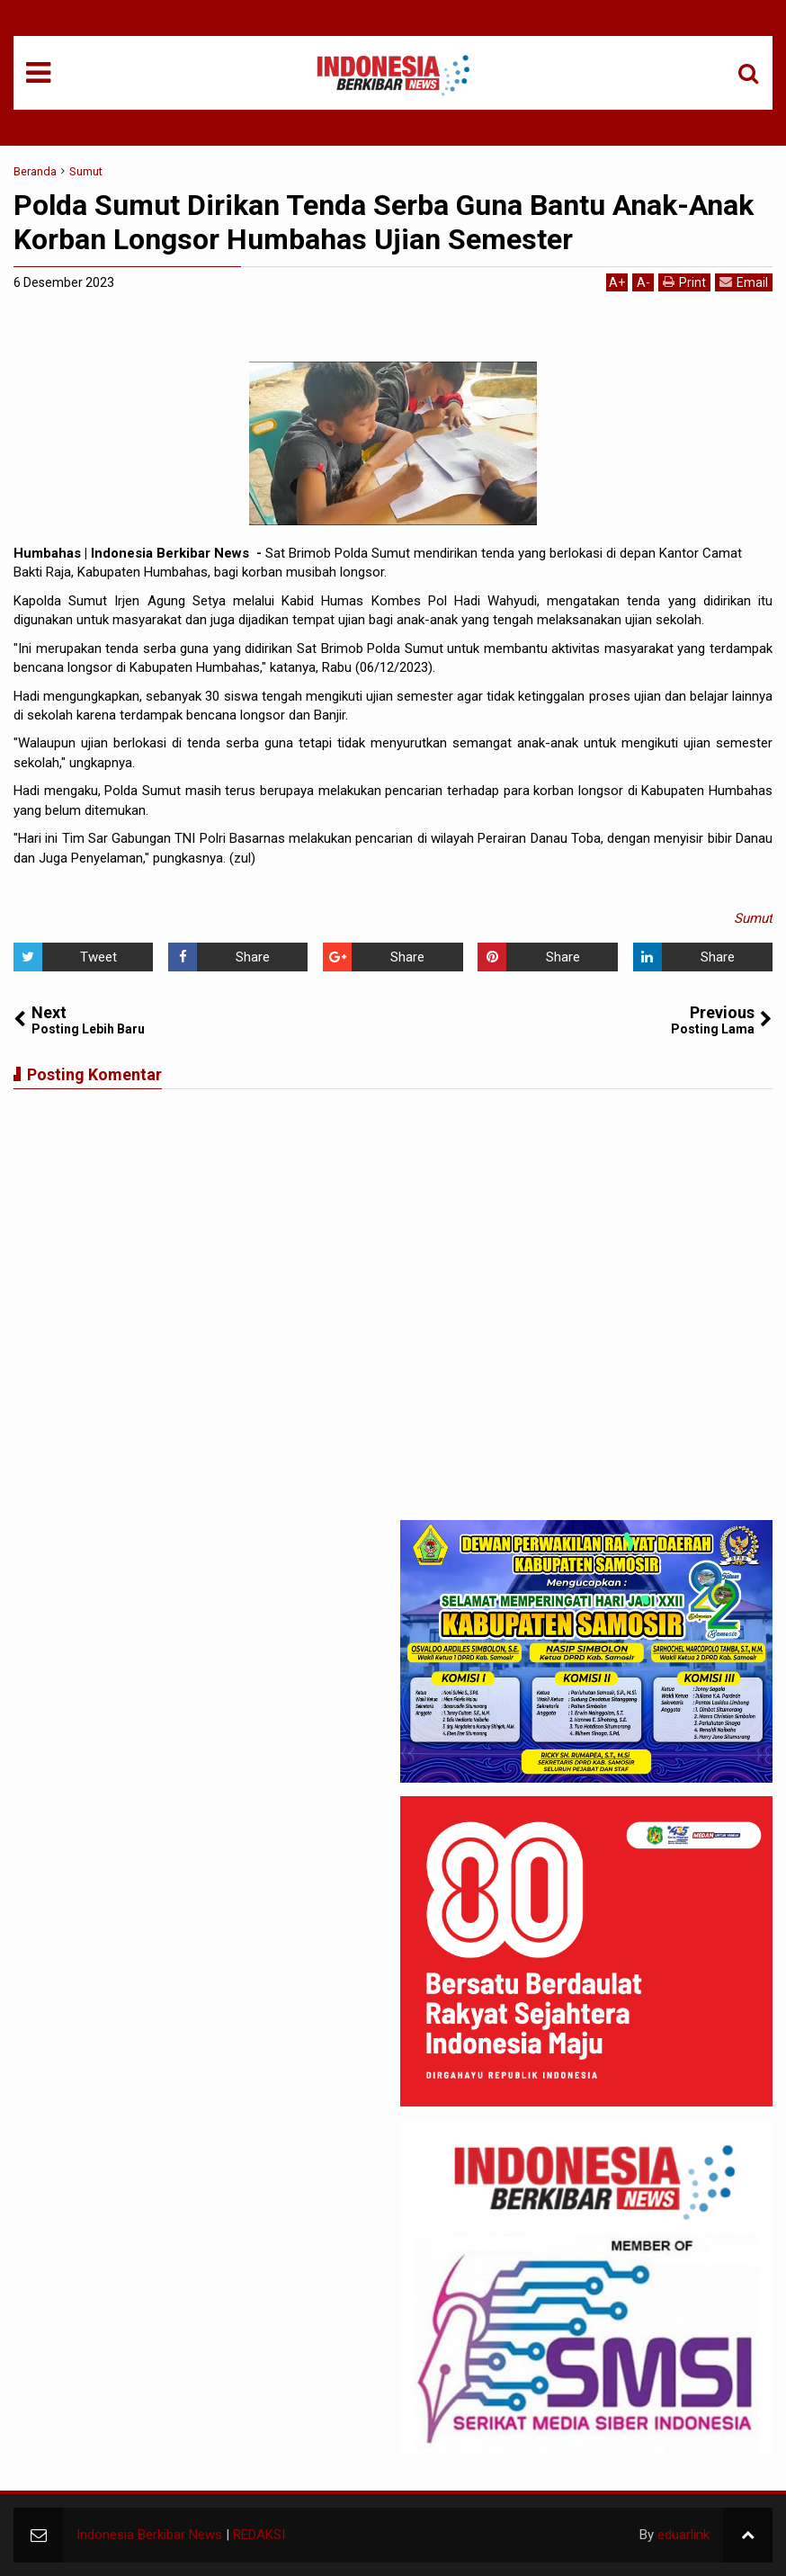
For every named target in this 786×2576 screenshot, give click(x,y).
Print (684, 282)
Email (743, 282)
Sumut (753, 918)
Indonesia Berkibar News (149, 2535)
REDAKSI (259, 2535)
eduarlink (683, 2535)
